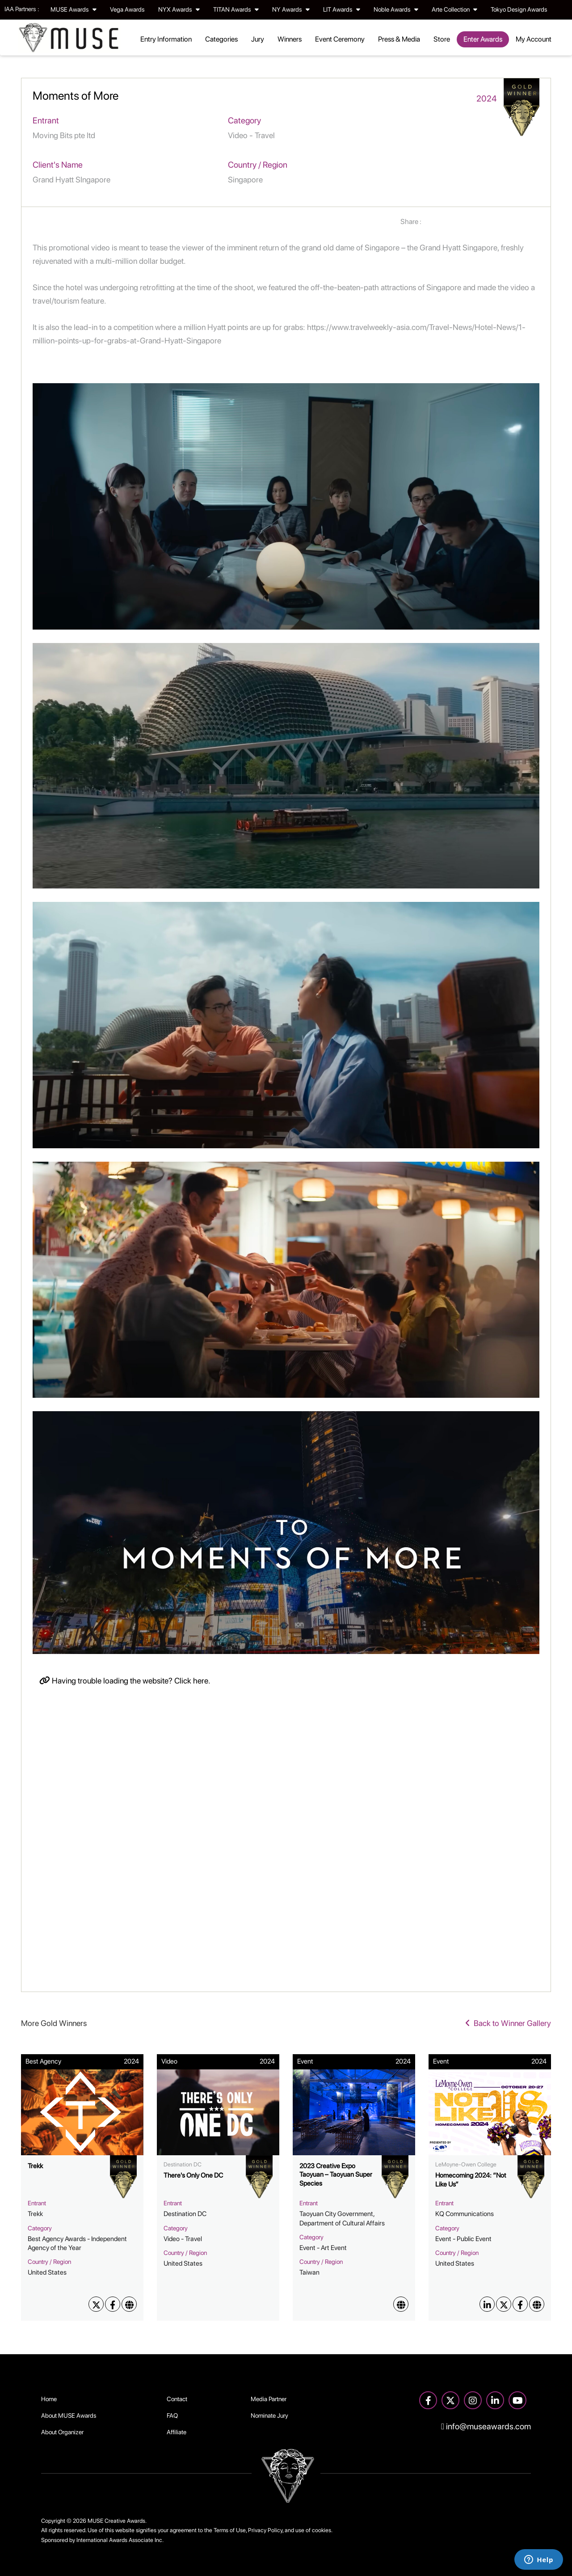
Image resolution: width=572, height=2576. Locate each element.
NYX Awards (179, 9)
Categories (221, 39)
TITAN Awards (236, 9)
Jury (257, 39)
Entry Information (166, 39)
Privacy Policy (265, 2530)
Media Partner (268, 2399)
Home (49, 2399)
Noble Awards (396, 9)
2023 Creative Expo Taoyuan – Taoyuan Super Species (335, 2174)
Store (441, 39)
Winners (290, 39)
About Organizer (62, 2432)
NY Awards (291, 9)
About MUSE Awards (69, 2415)
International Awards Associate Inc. (120, 2540)
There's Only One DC (193, 2175)
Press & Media (399, 39)
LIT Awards (341, 9)
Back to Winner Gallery (508, 2023)
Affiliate (176, 2432)
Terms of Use (230, 2530)
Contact (177, 2399)
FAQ (172, 2415)
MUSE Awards (73, 9)
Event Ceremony (340, 39)
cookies (321, 2530)
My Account (533, 39)
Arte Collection (454, 9)
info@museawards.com (486, 2426)
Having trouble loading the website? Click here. (124, 1680)
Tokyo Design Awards (519, 9)
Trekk (35, 2166)
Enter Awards (482, 39)
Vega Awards (127, 9)
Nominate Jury (269, 2415)
